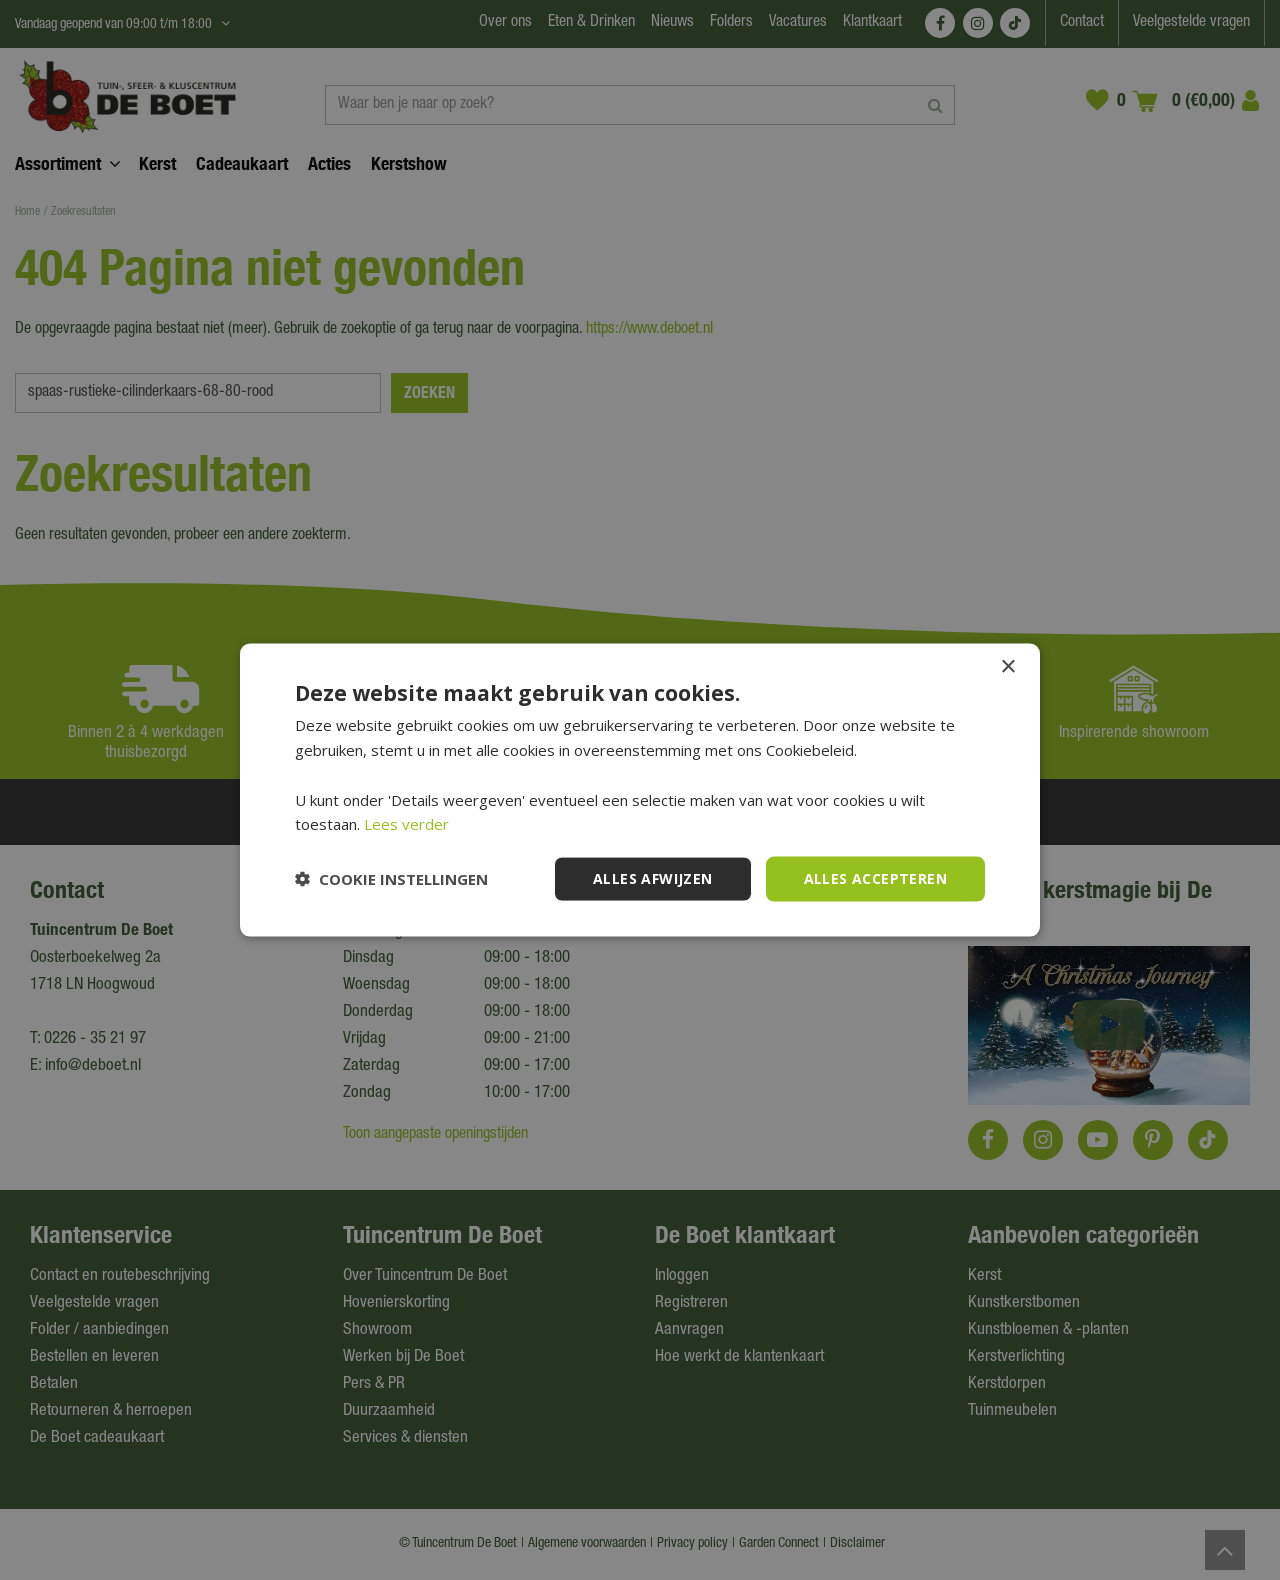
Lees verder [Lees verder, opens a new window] (406, 824)
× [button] (1007, 667)
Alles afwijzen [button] (653, 878)
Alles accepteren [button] (875, 878)
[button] (391, 879)
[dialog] (640, 790)
